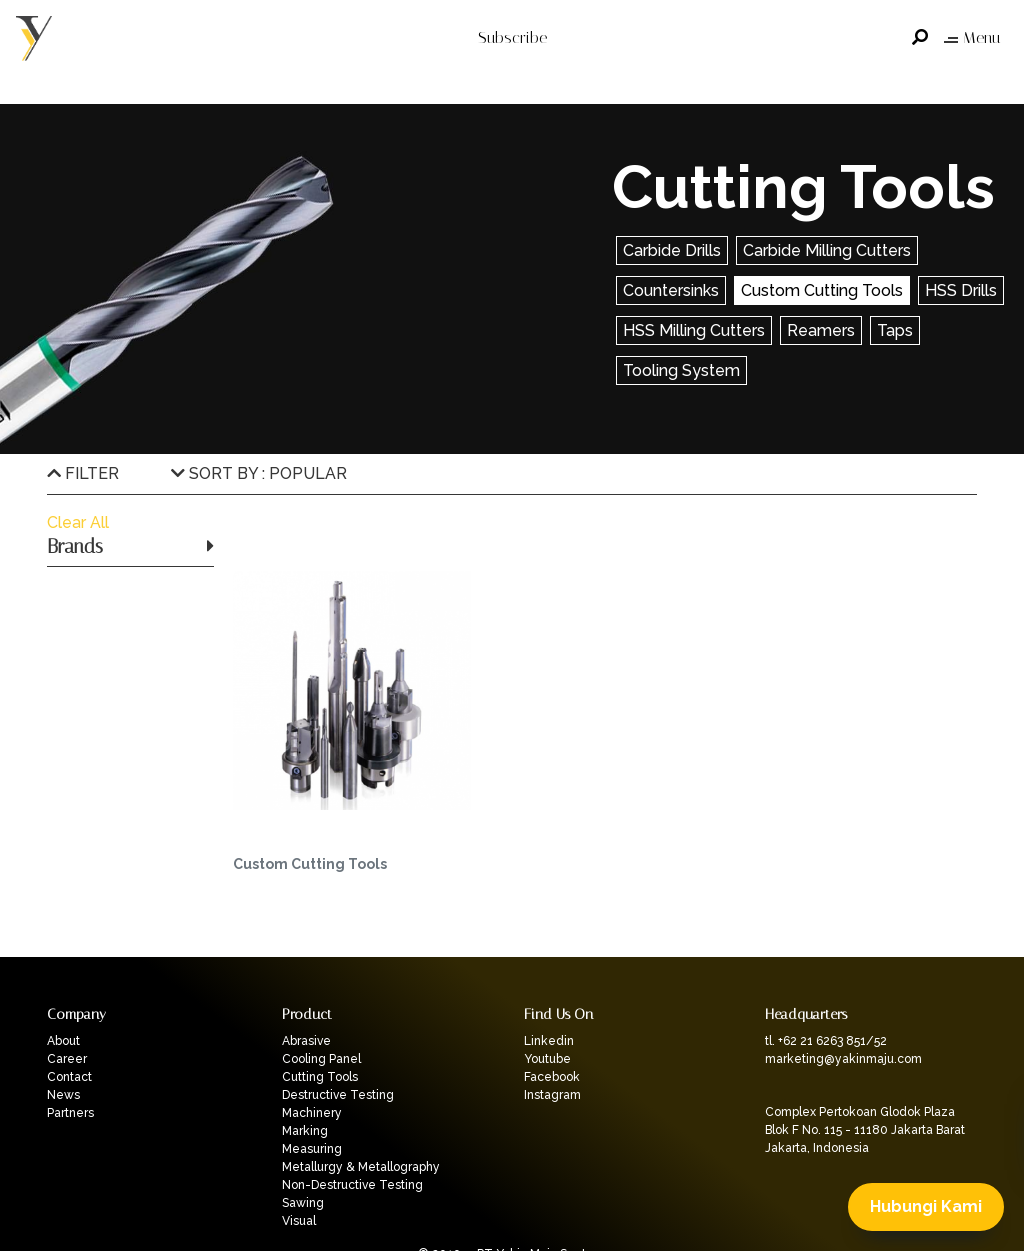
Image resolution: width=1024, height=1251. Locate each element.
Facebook (552, 1077)
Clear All (78, 522)
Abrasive (306, 1041)
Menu (972, 37)
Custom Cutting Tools (822, 290)
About (63, 1041)
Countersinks (671, 290)
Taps (895, 330)
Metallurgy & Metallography (361, 1167)
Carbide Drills (672, 250)
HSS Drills (961, 290)
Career (67, 1059)
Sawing (303, 1203)
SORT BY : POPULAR (259, 473)
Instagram (552, 1095)
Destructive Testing (338, 1095)
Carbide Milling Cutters (827, 250)
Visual (299, 1221)
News (63, 1095)
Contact (69, 1077)
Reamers (821, 330)
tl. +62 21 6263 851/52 (826, 1041)
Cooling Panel (321, 1059)
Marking (305, 1131)
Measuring (312, 1149)
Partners (70, 1113)
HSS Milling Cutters (694, 330)
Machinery (312, 1113)
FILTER (83, 473)
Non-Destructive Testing (352, 1185)
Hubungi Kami (926, 1206)
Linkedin (549, 1041)
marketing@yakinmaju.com (843, 1059)
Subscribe (512, 37)
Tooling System (681, 370)
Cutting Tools (320, 1077)
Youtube (547, 1059)
